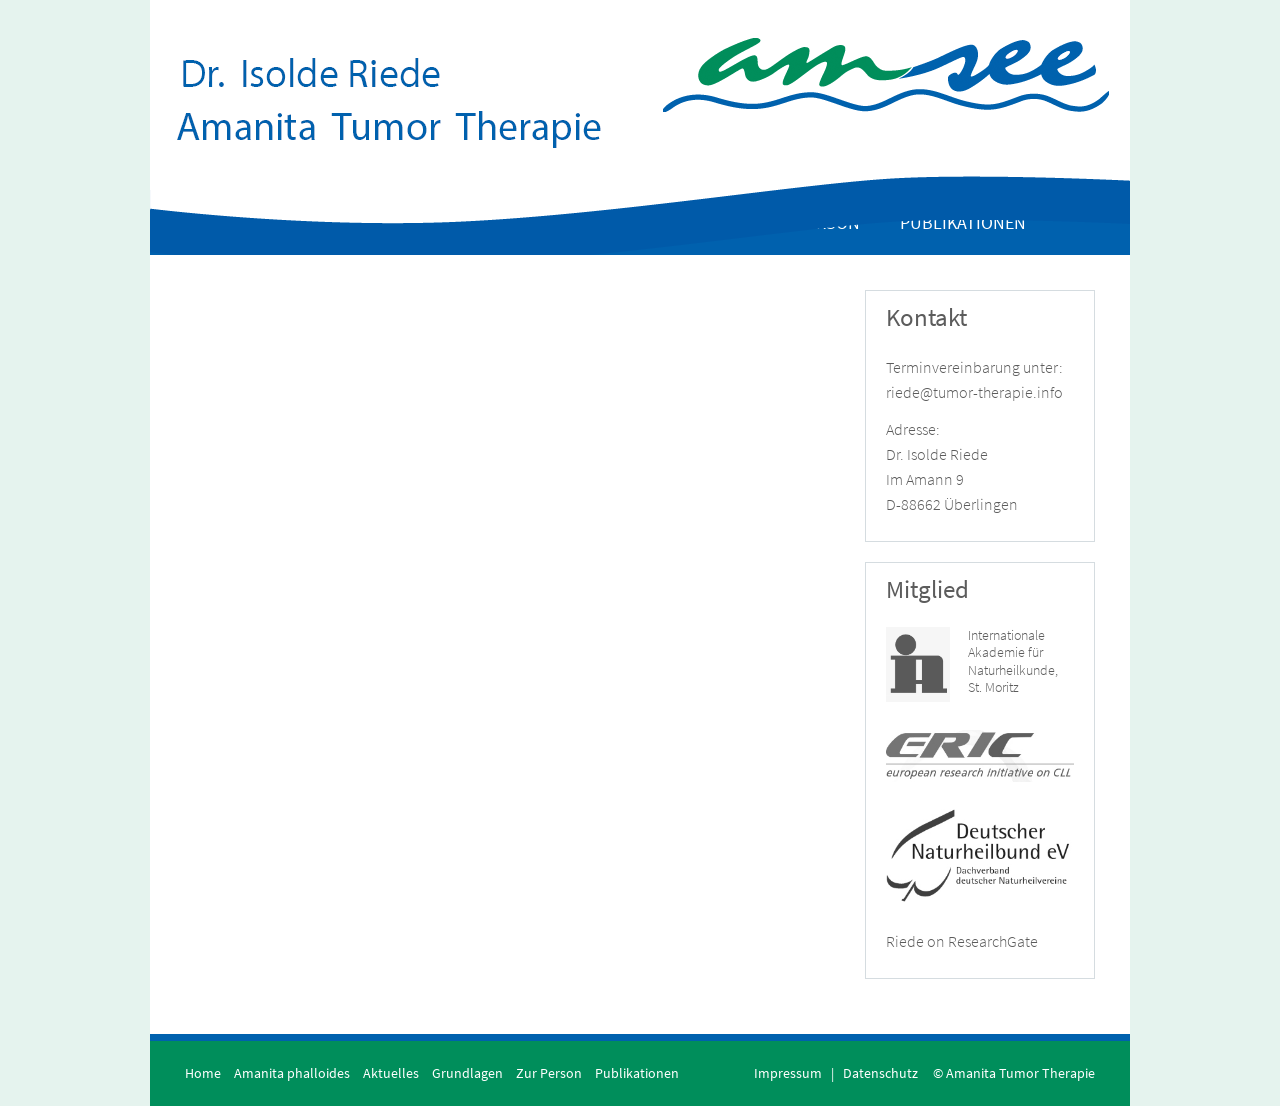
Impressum (788, 1073)
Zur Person (549, 1073)
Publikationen (637, 1073)
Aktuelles (391, 1073)
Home (203, 1073)
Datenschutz (880, 1073)
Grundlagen (467, 1073)
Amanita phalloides (292, 1073)
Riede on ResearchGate (962, 941)
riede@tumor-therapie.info (974, 392)
